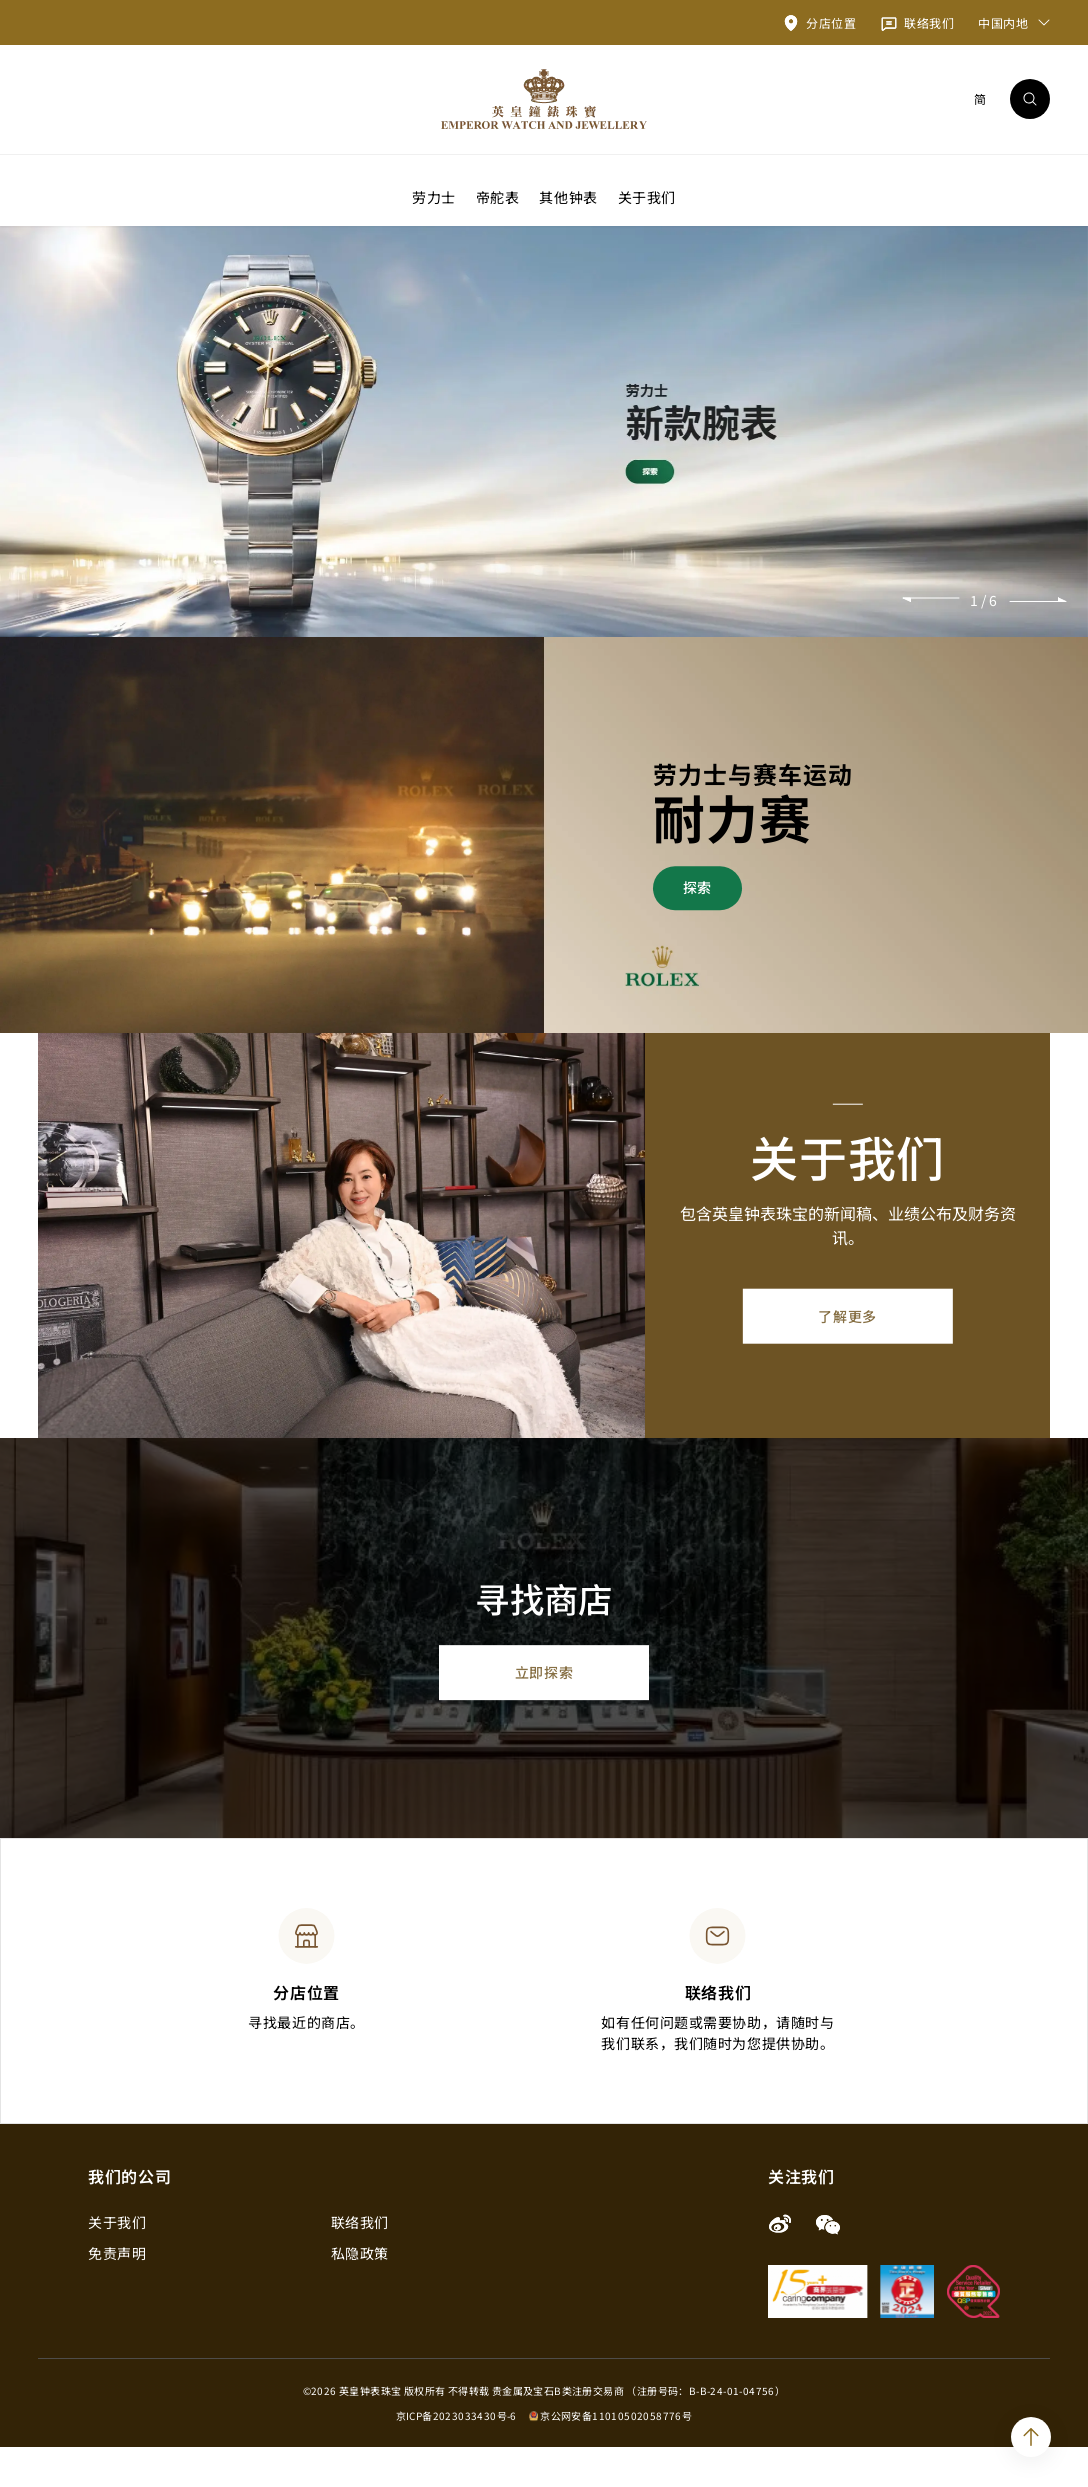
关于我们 (647, 196)
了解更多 (847, 1356)
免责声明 (117, 2293)
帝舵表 (498, 196)
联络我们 (360, 2262)
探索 (697, 927)
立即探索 (544, 1711)
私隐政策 (360, 2293)
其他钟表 (568, 196)
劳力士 (434, 196)
